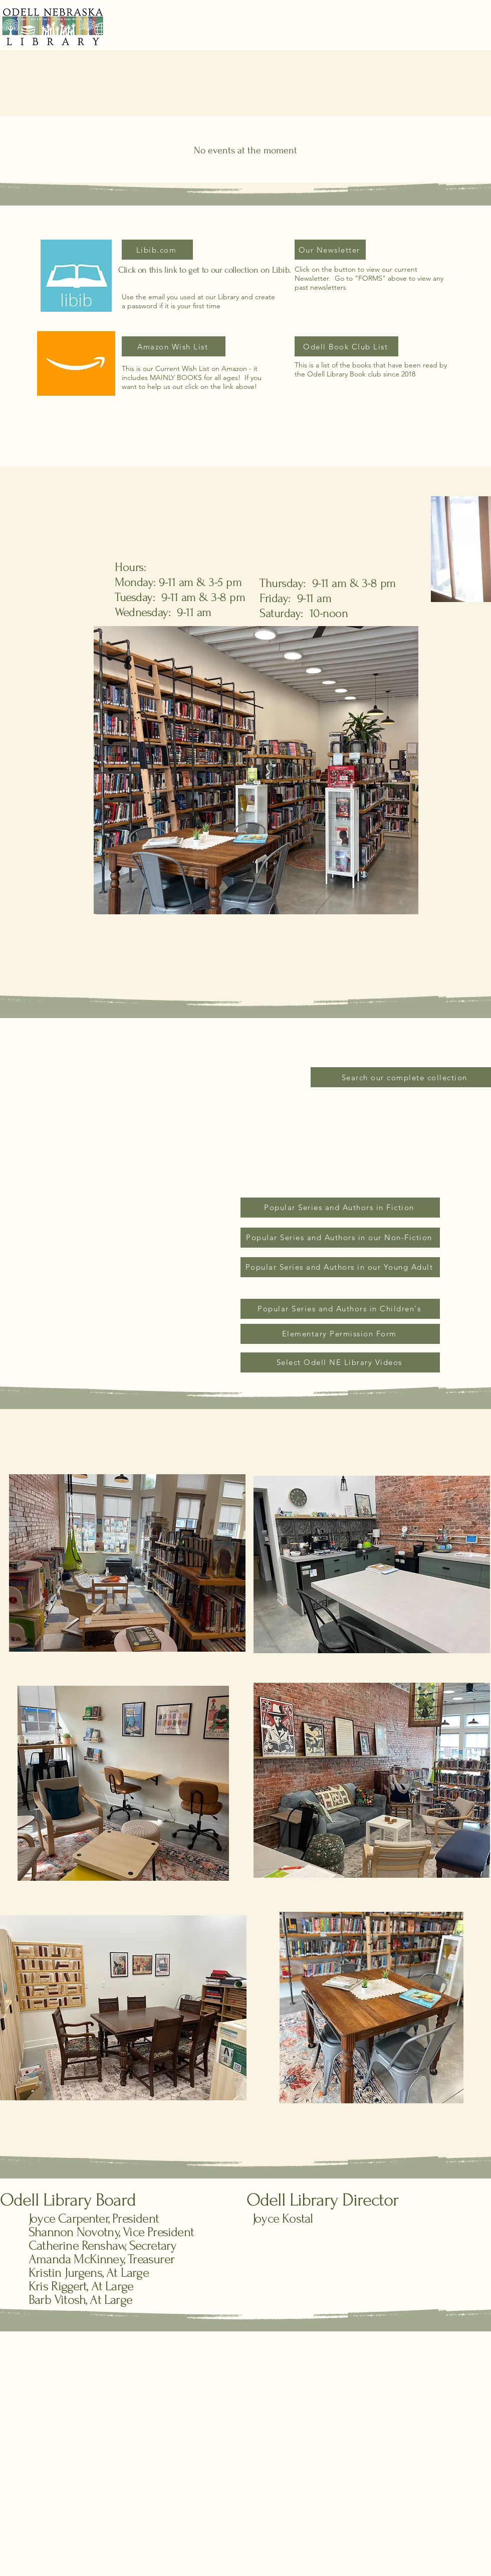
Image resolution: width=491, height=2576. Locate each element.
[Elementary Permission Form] (340, 1334)
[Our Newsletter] (330, 250)
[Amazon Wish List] (173, 346)
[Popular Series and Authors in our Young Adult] (340, 1267)
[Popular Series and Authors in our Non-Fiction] (340, 1238)
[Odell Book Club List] (346, 346)
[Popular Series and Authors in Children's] (340, 1309)
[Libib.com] (157, 250)
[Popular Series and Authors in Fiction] (340, 1208)
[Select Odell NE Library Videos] (340, 1362)
